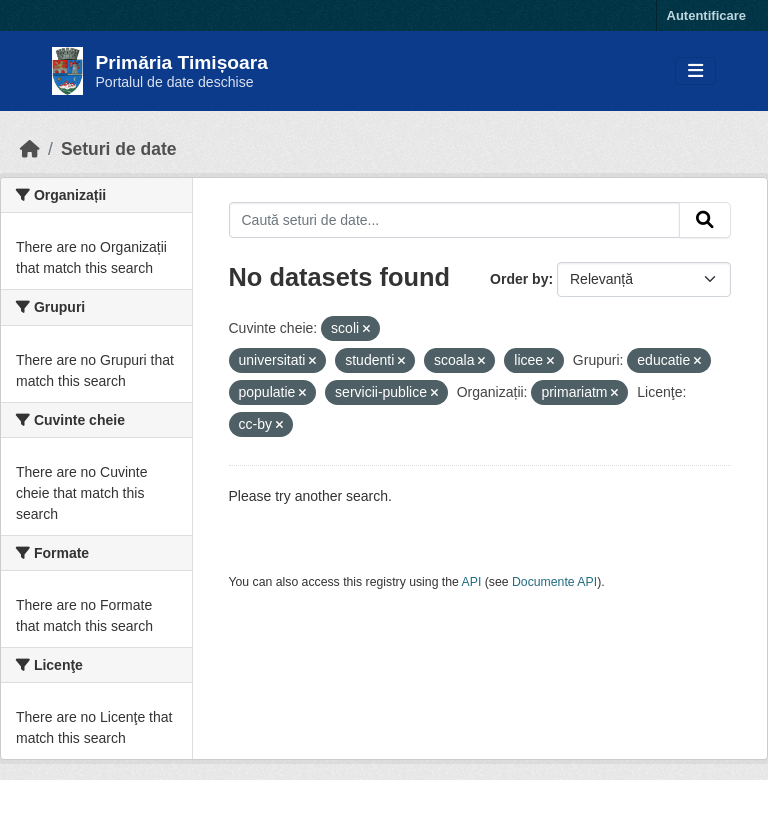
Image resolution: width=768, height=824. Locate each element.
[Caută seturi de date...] (455, 220)
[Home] (30, 149)
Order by (519, 279)
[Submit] (705, 220)
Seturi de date (119, 149)
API (472, 582)
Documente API (554, 582)
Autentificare (706, 15)
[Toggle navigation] (695, 71)
